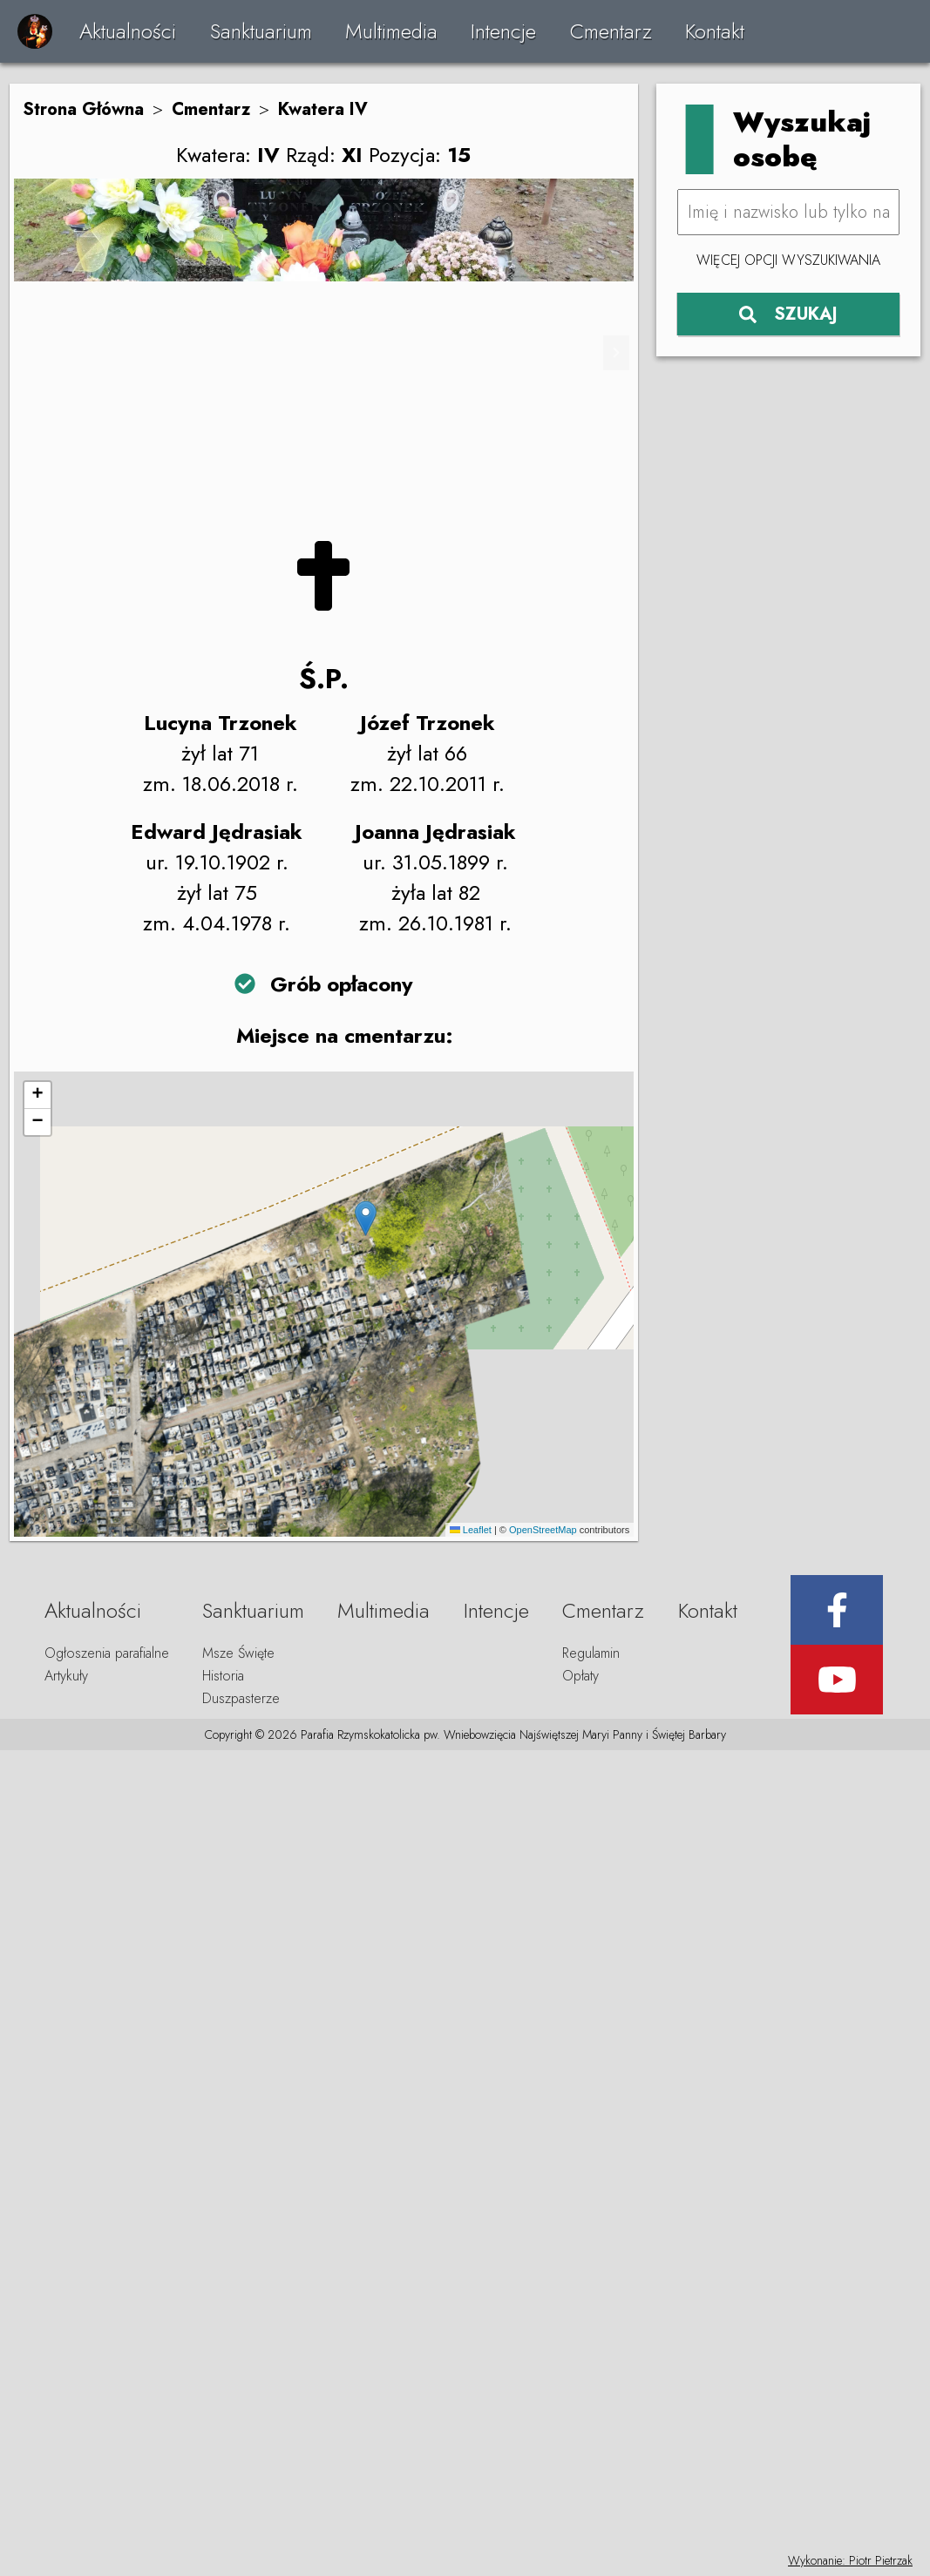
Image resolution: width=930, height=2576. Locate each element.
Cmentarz (611, 31)
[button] (366, 1218)
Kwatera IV (323, 109)
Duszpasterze (241, 1698)
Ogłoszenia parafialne (106, 1653)
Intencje (503, 31)
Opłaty (580, 1676)
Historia (223, 1676)
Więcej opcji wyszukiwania (788, 260)
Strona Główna (83, 109)
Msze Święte (238, 1653)
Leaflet (471, 1530)
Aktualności (127, 31)
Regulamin (591, 1653)
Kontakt (714, 31)
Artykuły (66, 1676)
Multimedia (391, 31)
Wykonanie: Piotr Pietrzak (850, 2560)
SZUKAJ (788, 314)
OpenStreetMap (543, 1530)
